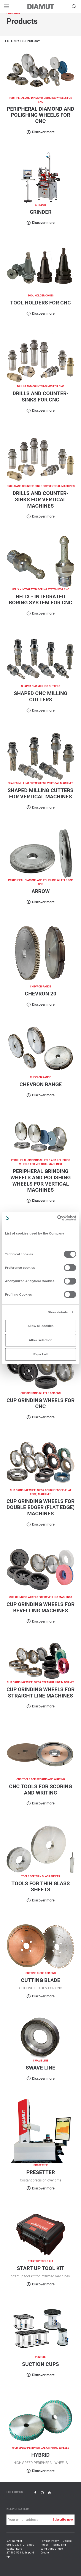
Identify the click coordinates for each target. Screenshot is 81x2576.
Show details (58, 1312)
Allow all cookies (40, 1326)
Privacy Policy (50, 2540)
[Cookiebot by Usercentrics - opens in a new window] (57, 1218)
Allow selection (40, 1340)
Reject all (40, 1354)
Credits (45, 2552)
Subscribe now (63, 2519)
